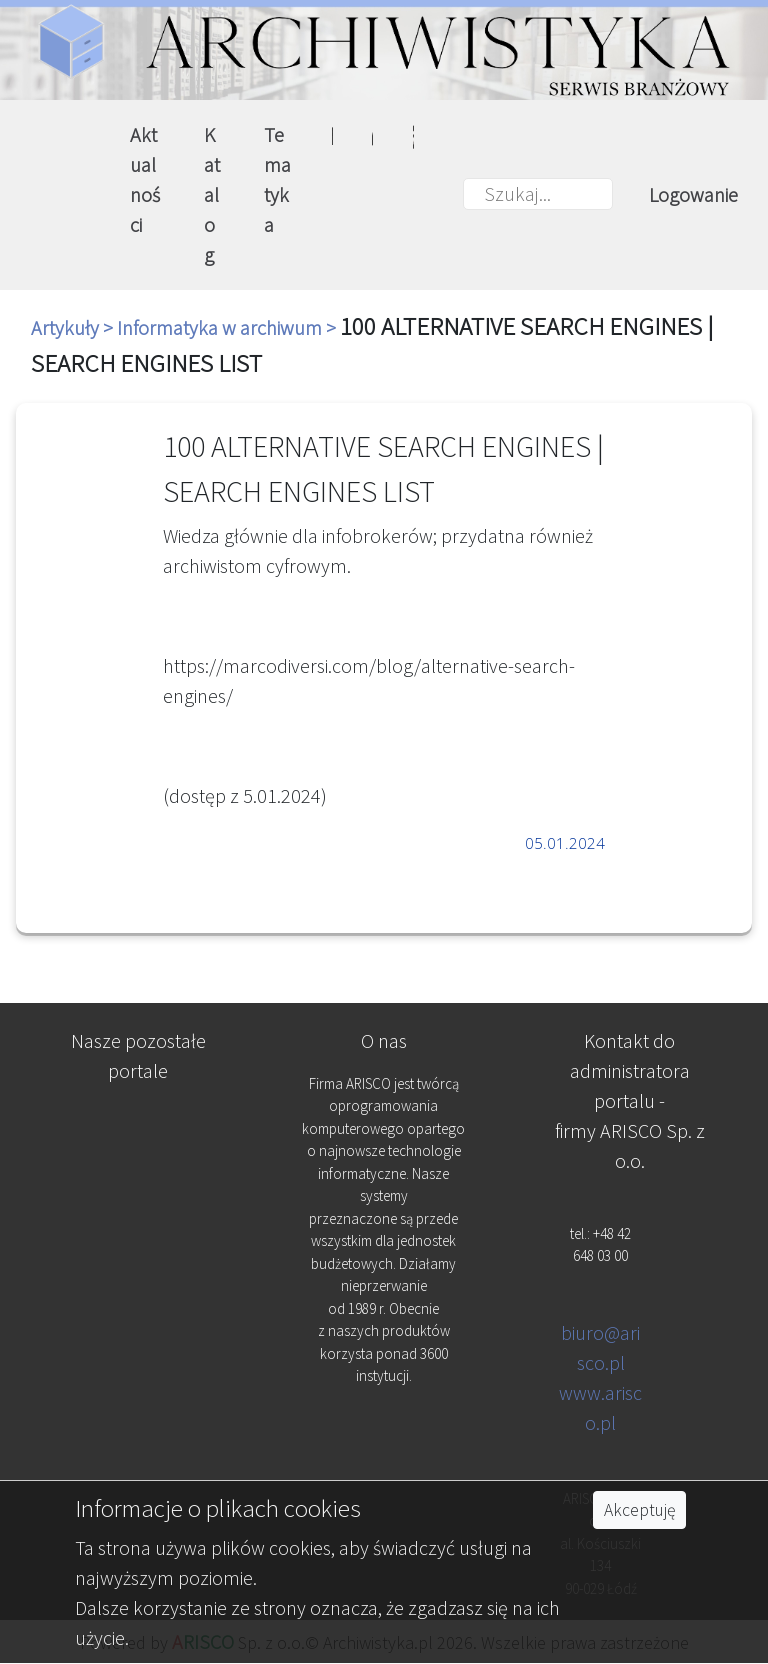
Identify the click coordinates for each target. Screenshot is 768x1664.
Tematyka (277, 179)
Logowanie (693, 194)
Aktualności (145, 179)
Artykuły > (74, 327)
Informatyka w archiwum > (228, 327)
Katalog (212, 194)
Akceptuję (639, 1510)
